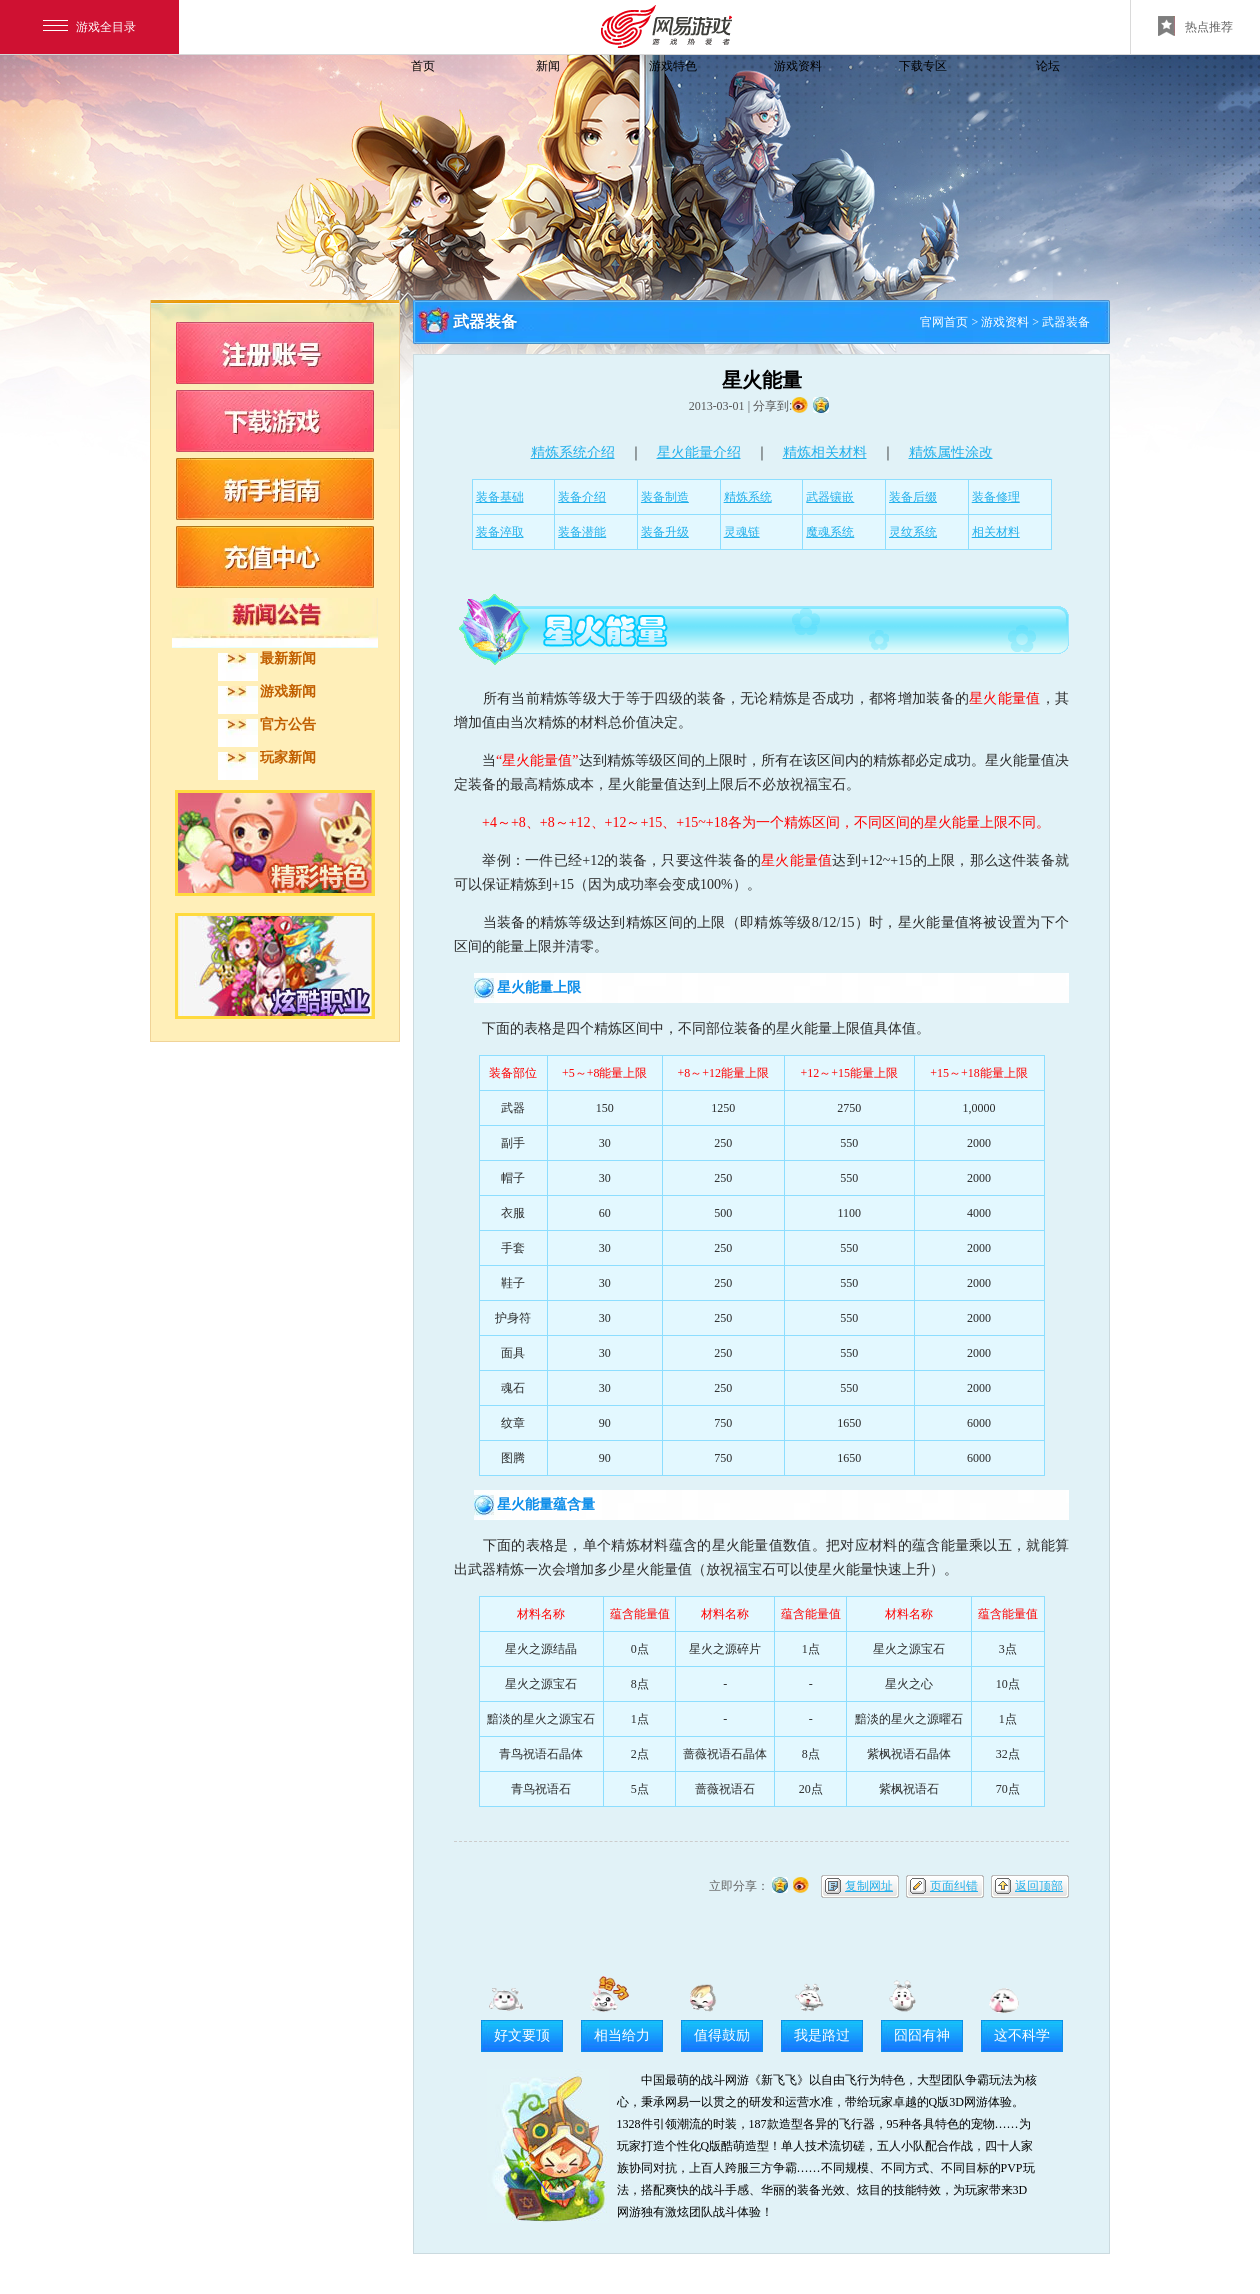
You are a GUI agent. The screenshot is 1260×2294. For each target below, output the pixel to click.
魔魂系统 (830, 532)
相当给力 (622, 2035)
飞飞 (285, 102)
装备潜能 (582, 532)
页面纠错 (954, 1886)
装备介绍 (582, 497)
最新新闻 (288, 658)
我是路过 (822, 2035)
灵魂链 (742, 532)
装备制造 (665, 497)
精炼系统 (748, 497)
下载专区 (923, 66)
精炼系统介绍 (573, 452)
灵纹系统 (913, 532)
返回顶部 (1039, 1886)
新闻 (548, 66)
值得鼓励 (722, 2035)
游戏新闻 (288, 691)
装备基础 (500, 497)
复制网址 (869, 1886)
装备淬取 (500, 532)
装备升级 (665, 532)
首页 (423, 66)
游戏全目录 (89, 27)
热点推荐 (1195, 26)
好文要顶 (522, 2035)
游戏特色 (673, 66)
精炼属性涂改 (951, 452)
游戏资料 (798, 66)
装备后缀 (913, 497)
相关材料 (996, 532)
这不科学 (1022, 2035)
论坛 (1048, 66)
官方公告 (288, 724)
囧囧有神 (922, 2035)
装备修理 (996, 497)
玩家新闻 (288, 757)
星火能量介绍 (699, 452)
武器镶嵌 (830, 497)
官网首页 (944, 322)
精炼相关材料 (825, 452)
